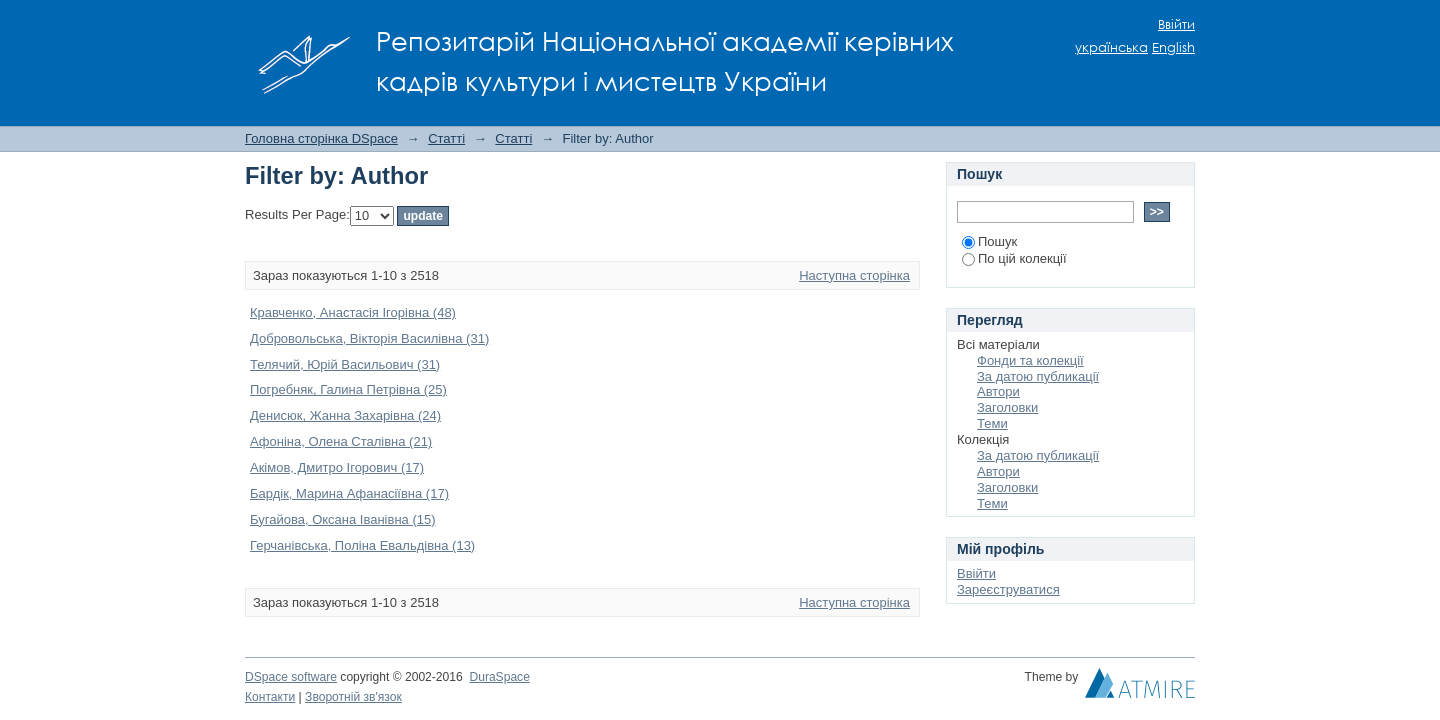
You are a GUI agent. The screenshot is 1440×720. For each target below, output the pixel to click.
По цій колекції (1014, 258)
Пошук (989, 241)
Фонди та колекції (1030, 360)
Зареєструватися (1008, 589)
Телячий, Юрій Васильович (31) (345, 364)
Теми (992, 423)
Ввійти (1176, 24)
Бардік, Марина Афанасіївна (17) (349, 493)
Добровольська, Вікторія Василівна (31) (369, 338)
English (1173, 47)
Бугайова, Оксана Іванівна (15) (343, 519)
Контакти (270, 697)
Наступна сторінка (854, 275)
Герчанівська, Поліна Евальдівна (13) (362, 545)
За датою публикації (1038, 376)
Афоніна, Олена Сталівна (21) (341, 441)
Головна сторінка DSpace (321, 138)
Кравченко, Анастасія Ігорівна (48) (353, 312)
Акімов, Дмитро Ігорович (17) (337, 467)
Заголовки (1007, 407)
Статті (446, 138)
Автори (998, 391)
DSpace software (291, 677)
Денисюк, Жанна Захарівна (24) (345, 415)
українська (1111, 47)
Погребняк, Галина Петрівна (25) (348, 389)
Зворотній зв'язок (353, 697)
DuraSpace (499, 677)
